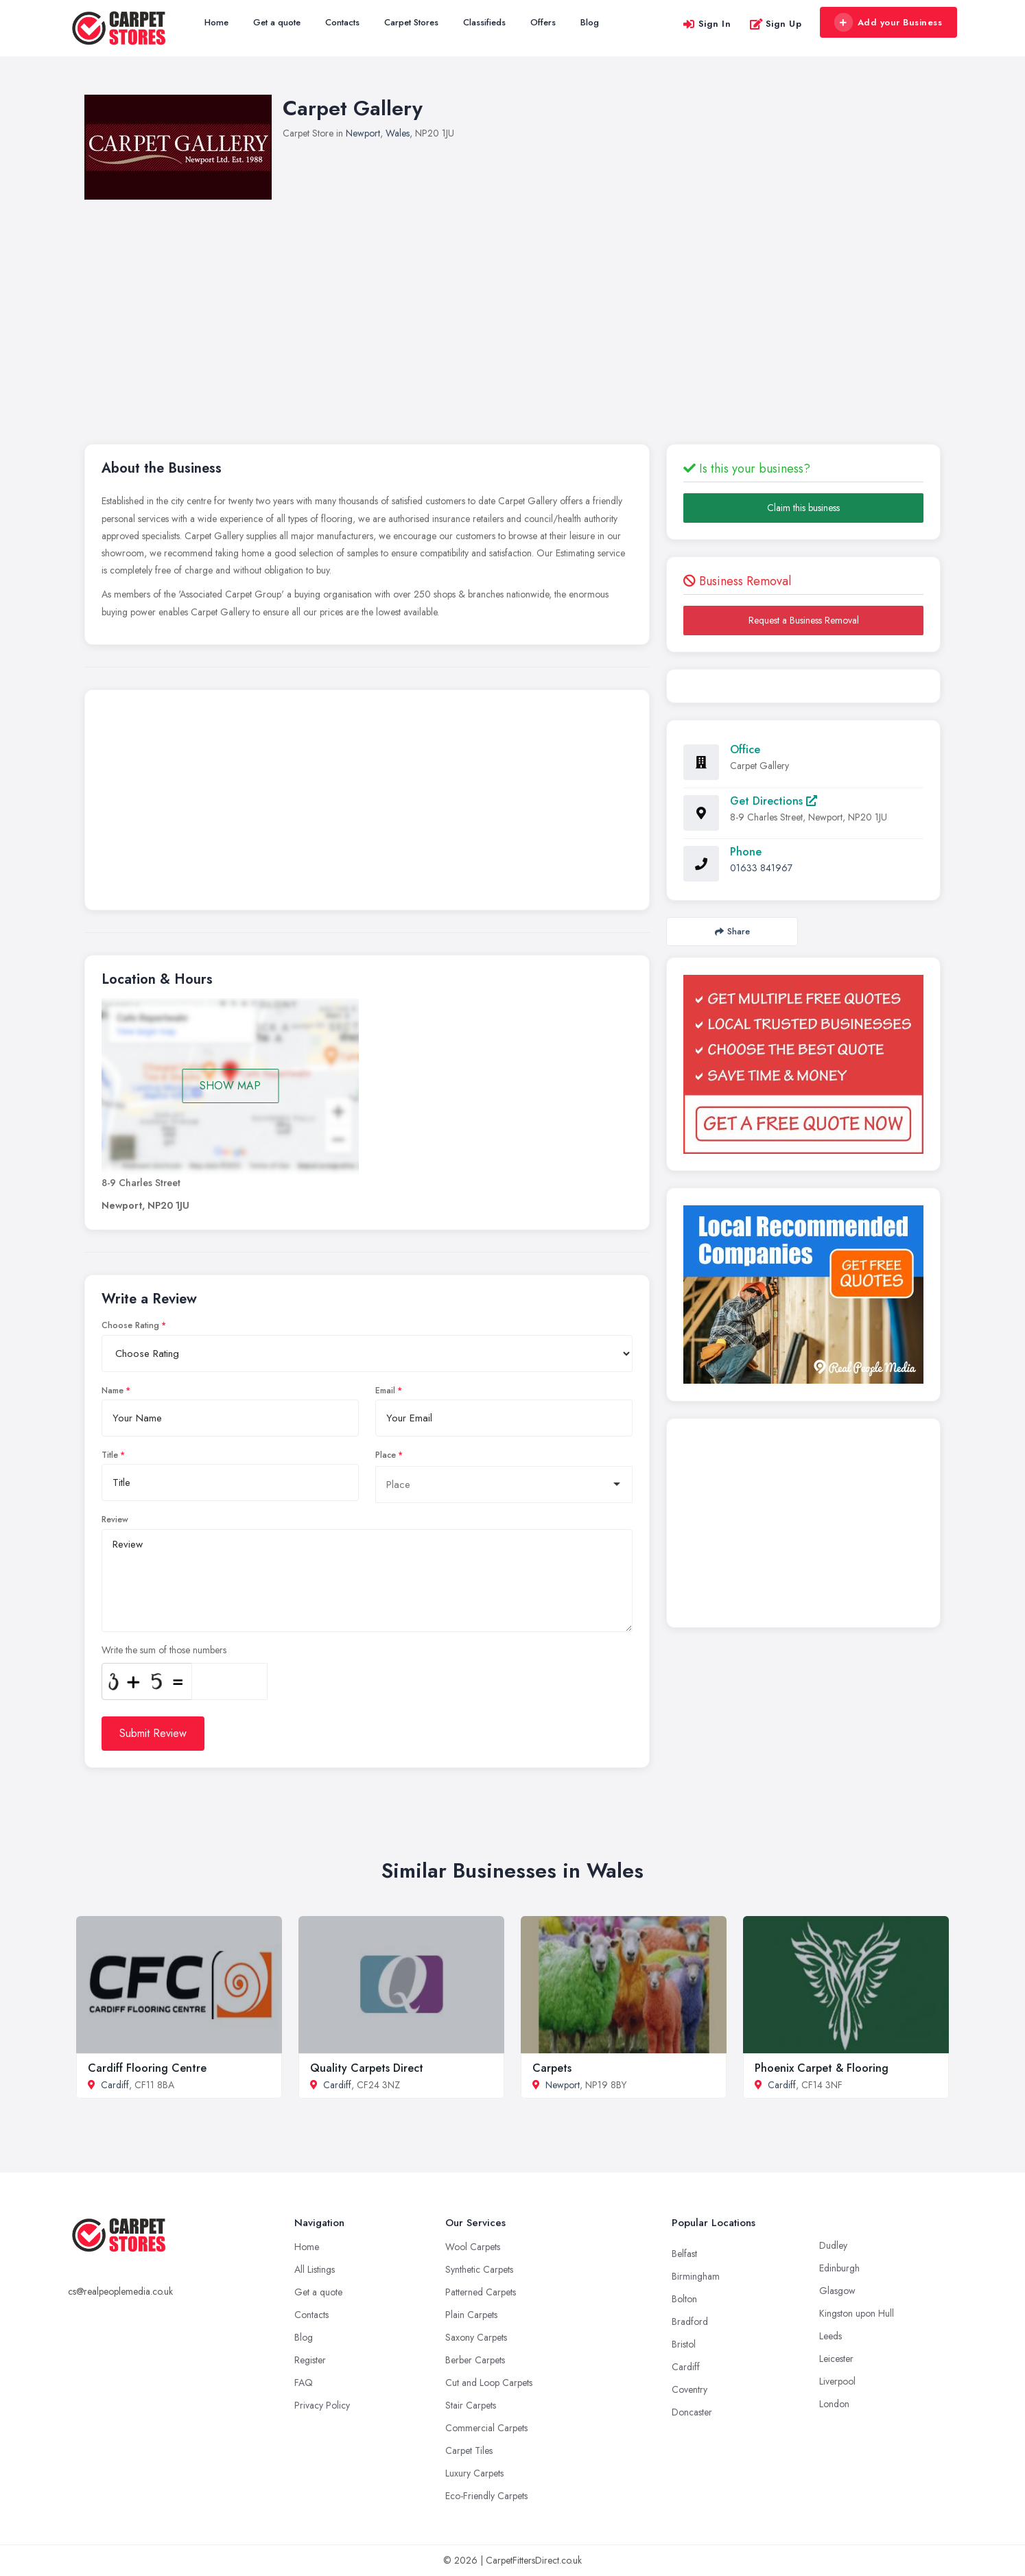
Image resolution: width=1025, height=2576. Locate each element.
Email (385, 1390)
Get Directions (773, 801)
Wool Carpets (472, 2247)
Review (115, 1519)
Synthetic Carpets (479, 2269)
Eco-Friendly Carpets (486, 2496)
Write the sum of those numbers (164, 1650)
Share (732, 931)
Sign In (707, 23)
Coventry (689, 2389)
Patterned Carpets (480, 2292)
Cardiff (115, 2085)
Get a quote (277, 22)
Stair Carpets (470, 2405)
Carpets (552, 2068)
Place (385, 1455)
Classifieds (484, 22)
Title (110, 1455)
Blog (589, 22)
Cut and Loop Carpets (488, 2382)
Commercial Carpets (486, 2428)
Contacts (342, 22)
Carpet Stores (411, 22)
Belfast (684, 2253)
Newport (363, 133)
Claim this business (803, 508)
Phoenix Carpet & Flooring (821, 2068)
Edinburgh (839, 2268)
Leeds (830, 2336)
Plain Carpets (471, 2314)
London (834, 2404)
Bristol (684, 2344)
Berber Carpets (475, 2360)
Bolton (684, 2299)
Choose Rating (130, 1325)
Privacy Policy (322, 2405)
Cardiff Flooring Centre (147, 2068)
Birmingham (696, 2276)
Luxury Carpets (474, 2473)
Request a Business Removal (804, 620)
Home (216, 22)
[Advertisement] (512, 302)
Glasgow (837, 2290)
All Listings (314, 2269)
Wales (398, 133)
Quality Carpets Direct (366, 2068)
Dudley (833, 2245)
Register (310, 2360)
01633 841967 (761, 868)
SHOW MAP (230, 1086)
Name (112, 1390)
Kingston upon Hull (856, 2313)
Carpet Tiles (469, 2450)
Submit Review (153, 1733)
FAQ (303, 2382)
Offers (543, 22)
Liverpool (837, 2381)
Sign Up (775, 23)
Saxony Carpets (476, 2337)
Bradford (690, 2321)
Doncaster (692, 2412)
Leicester (836, 2358)
